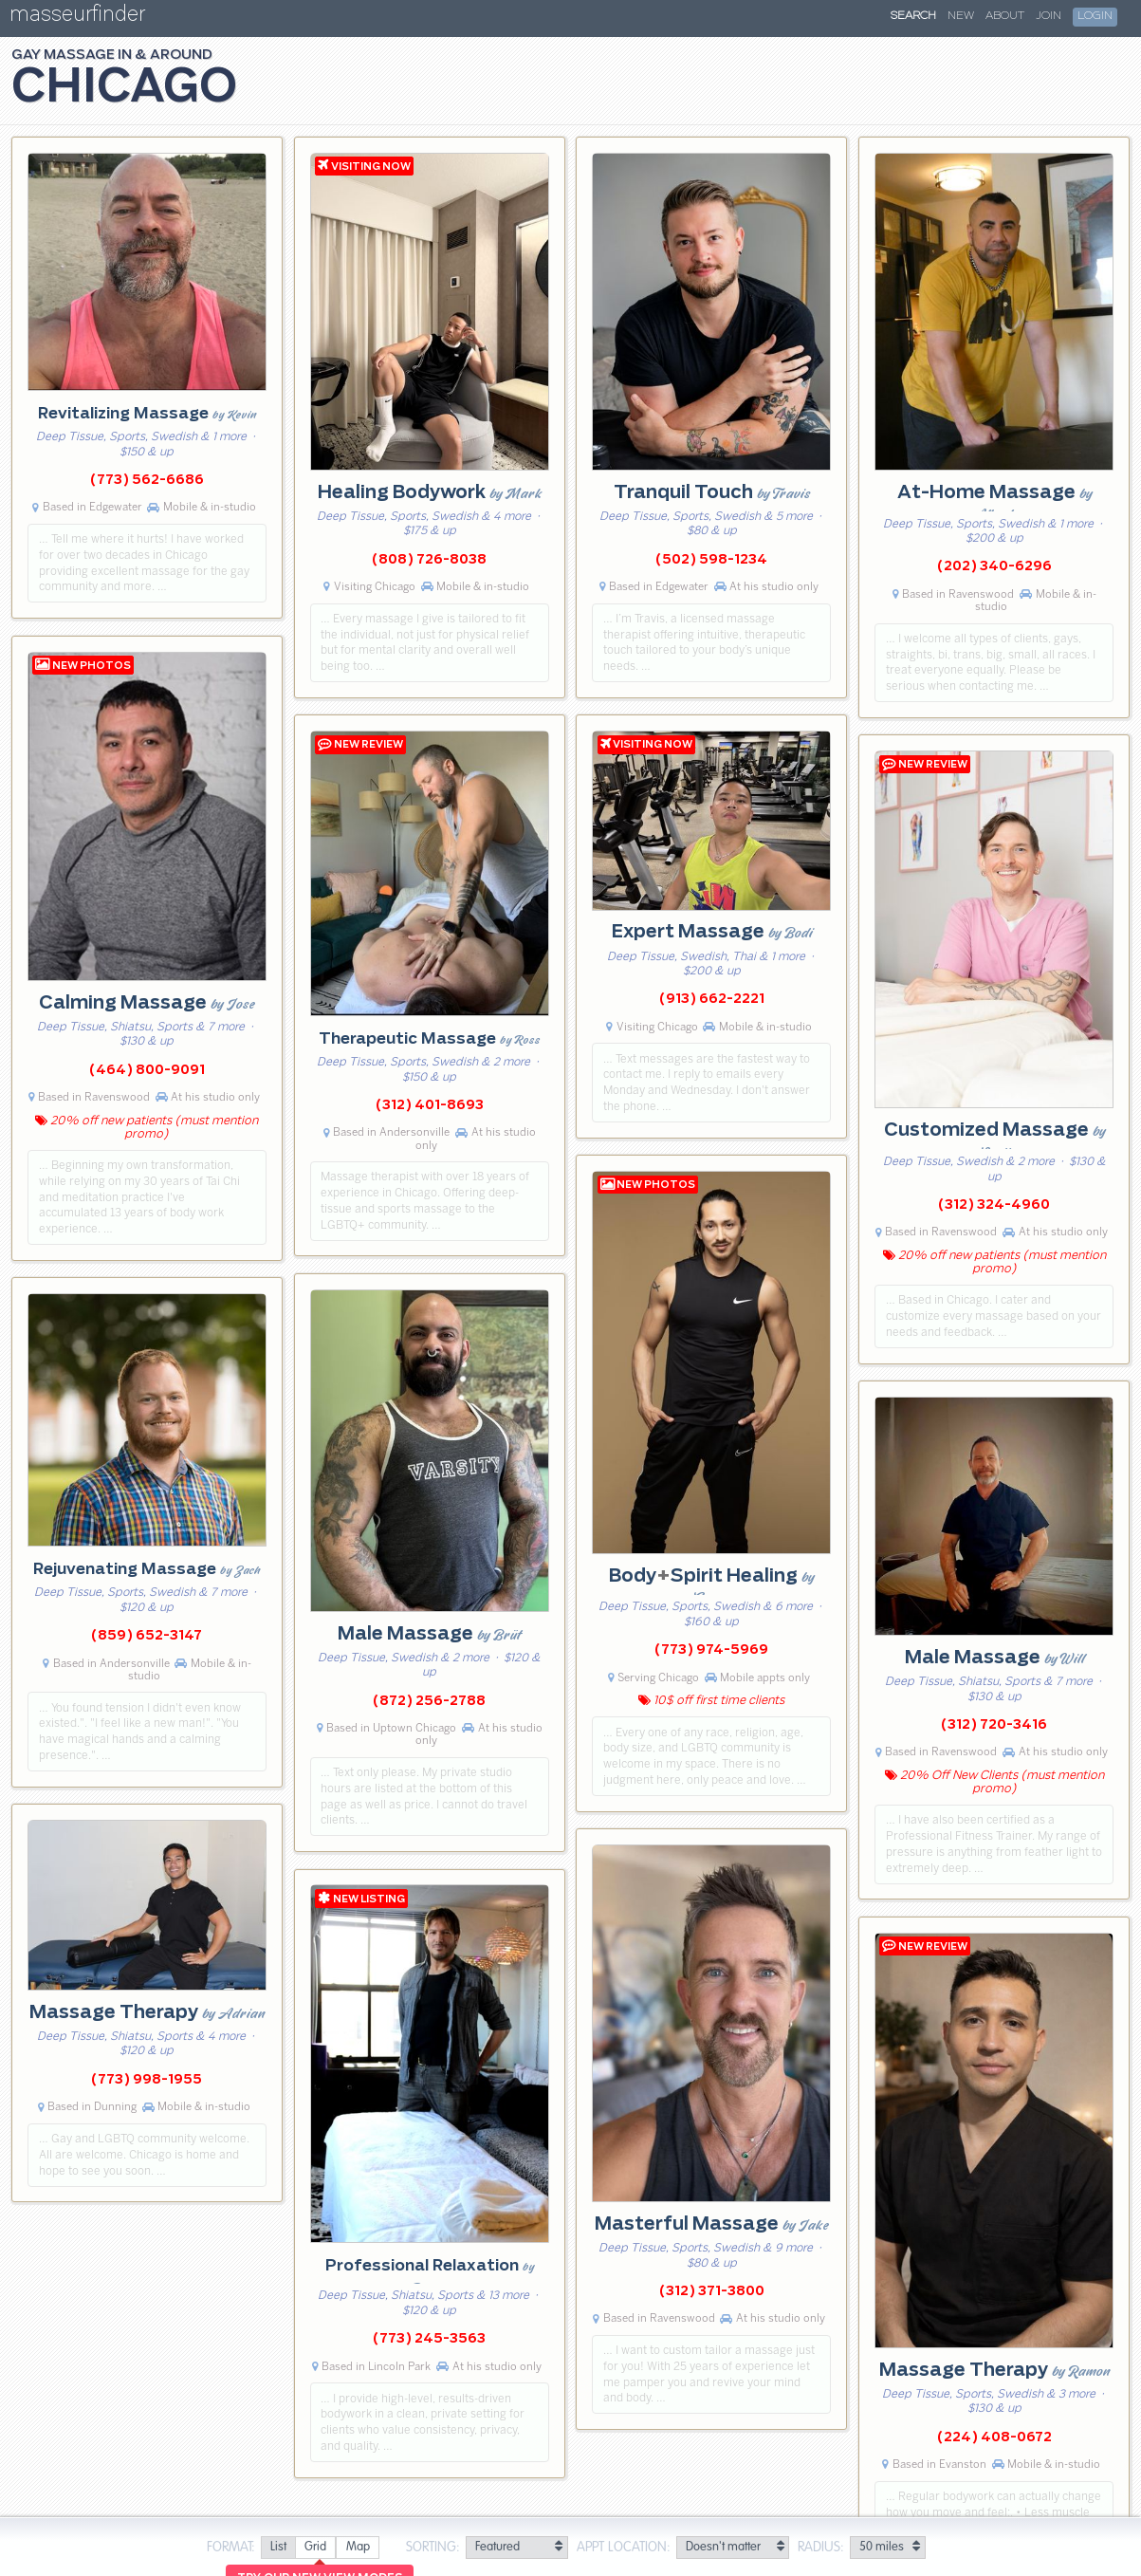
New (961, 16)
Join (1048, 16)
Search (913, 16)
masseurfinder (77, 18)
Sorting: (433, 2547)
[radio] (278, 2548)
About (1004, 16)
